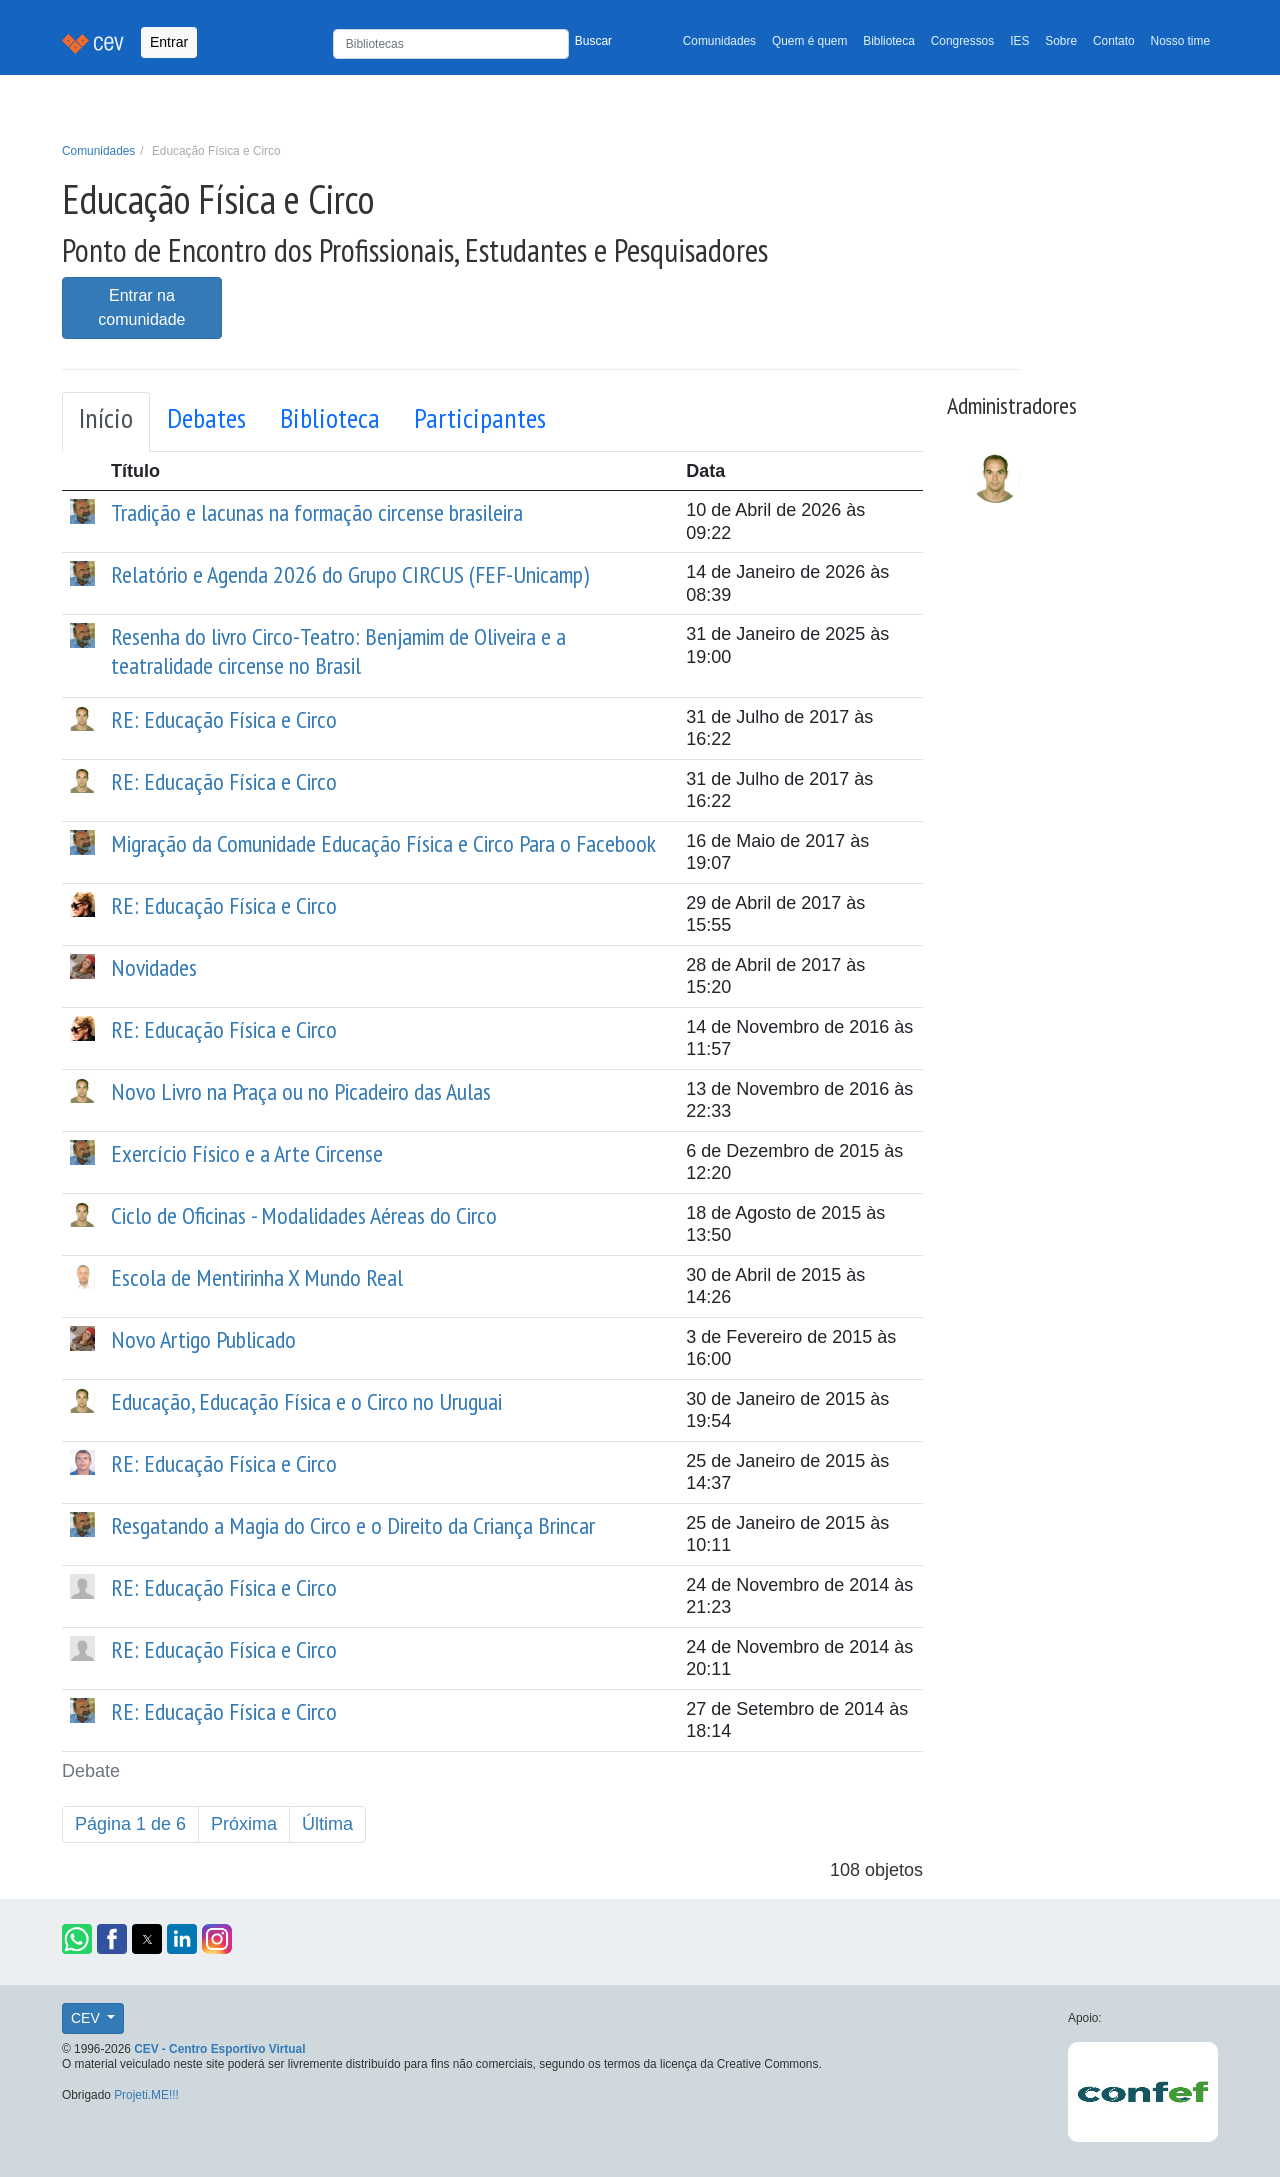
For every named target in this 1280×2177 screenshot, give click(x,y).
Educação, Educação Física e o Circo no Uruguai (306, 1401)
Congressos (962, 41)
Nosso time (1180, 41)
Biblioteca (889, 41)
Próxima (244, 1824)
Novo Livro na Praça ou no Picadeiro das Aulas (301, 1091)
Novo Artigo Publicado (203, 1339)
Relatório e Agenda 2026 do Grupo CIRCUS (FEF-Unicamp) (350, 574)
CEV (87, 2018)
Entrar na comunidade (141, 307)
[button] (77, 1939)
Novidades (154, 967)
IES (1019, 41)
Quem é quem (809, 41)
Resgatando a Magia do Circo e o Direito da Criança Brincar (353, 1525)
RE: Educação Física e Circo (224, 719)
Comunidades (719, 41)
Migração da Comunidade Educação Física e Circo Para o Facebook (383, 843)
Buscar (593, 41)
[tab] (106, 422)
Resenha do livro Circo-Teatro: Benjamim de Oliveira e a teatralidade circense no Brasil (338, 651)
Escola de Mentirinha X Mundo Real (257, 1277)
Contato (1114, 41)
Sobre (1061, 41)
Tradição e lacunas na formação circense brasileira (317, 512)
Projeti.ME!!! (146, 2095)
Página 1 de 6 (130, 1824)
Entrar (169, 42)
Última (327, 1824)
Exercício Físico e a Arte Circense (247, 1153)
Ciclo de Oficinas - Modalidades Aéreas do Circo (304, 1215)
